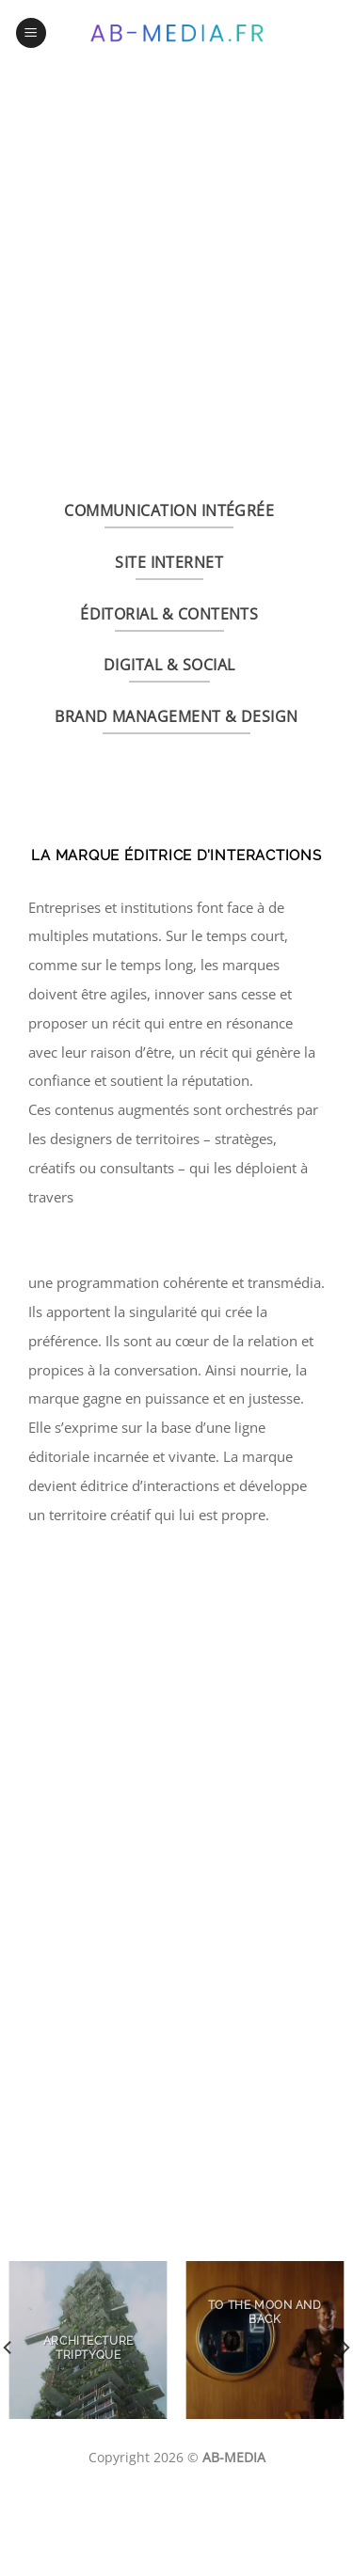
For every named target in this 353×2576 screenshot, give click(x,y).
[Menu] (31, 33)
